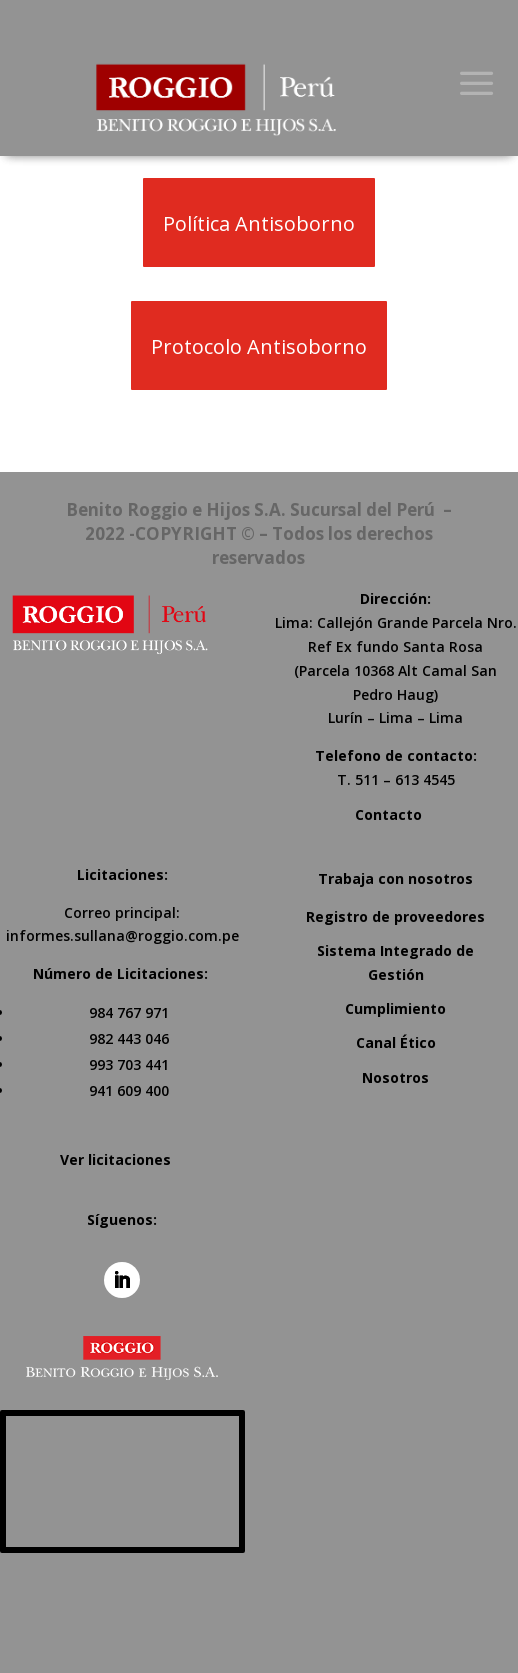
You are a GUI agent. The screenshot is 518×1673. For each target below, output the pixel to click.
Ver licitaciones (115, 1159)
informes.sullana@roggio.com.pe (122, 935)
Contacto (388, 814)
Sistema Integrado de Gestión (395, 962)
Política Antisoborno (259, 223)
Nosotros (395, 1077)
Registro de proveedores (395, 916)
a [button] (476, 84)
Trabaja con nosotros (395, 878)
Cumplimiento (395, 1008)
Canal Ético (396, 1042)
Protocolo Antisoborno (259, 346)
